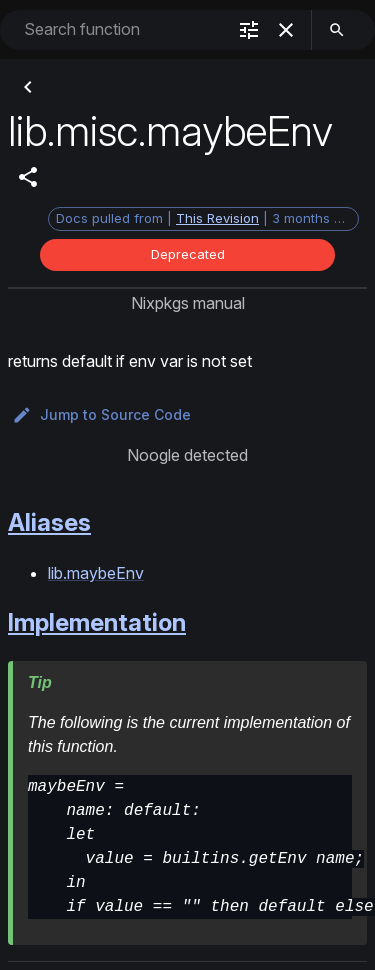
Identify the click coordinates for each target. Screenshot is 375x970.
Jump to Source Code (101, 415)
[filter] (249, 30)
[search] (337, 30)
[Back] (28, 87)
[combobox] (122, 29)
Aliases (49, 522)
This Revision (217, 218)
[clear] (286, 30)
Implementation (97, 622)
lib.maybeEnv (96, 573)
